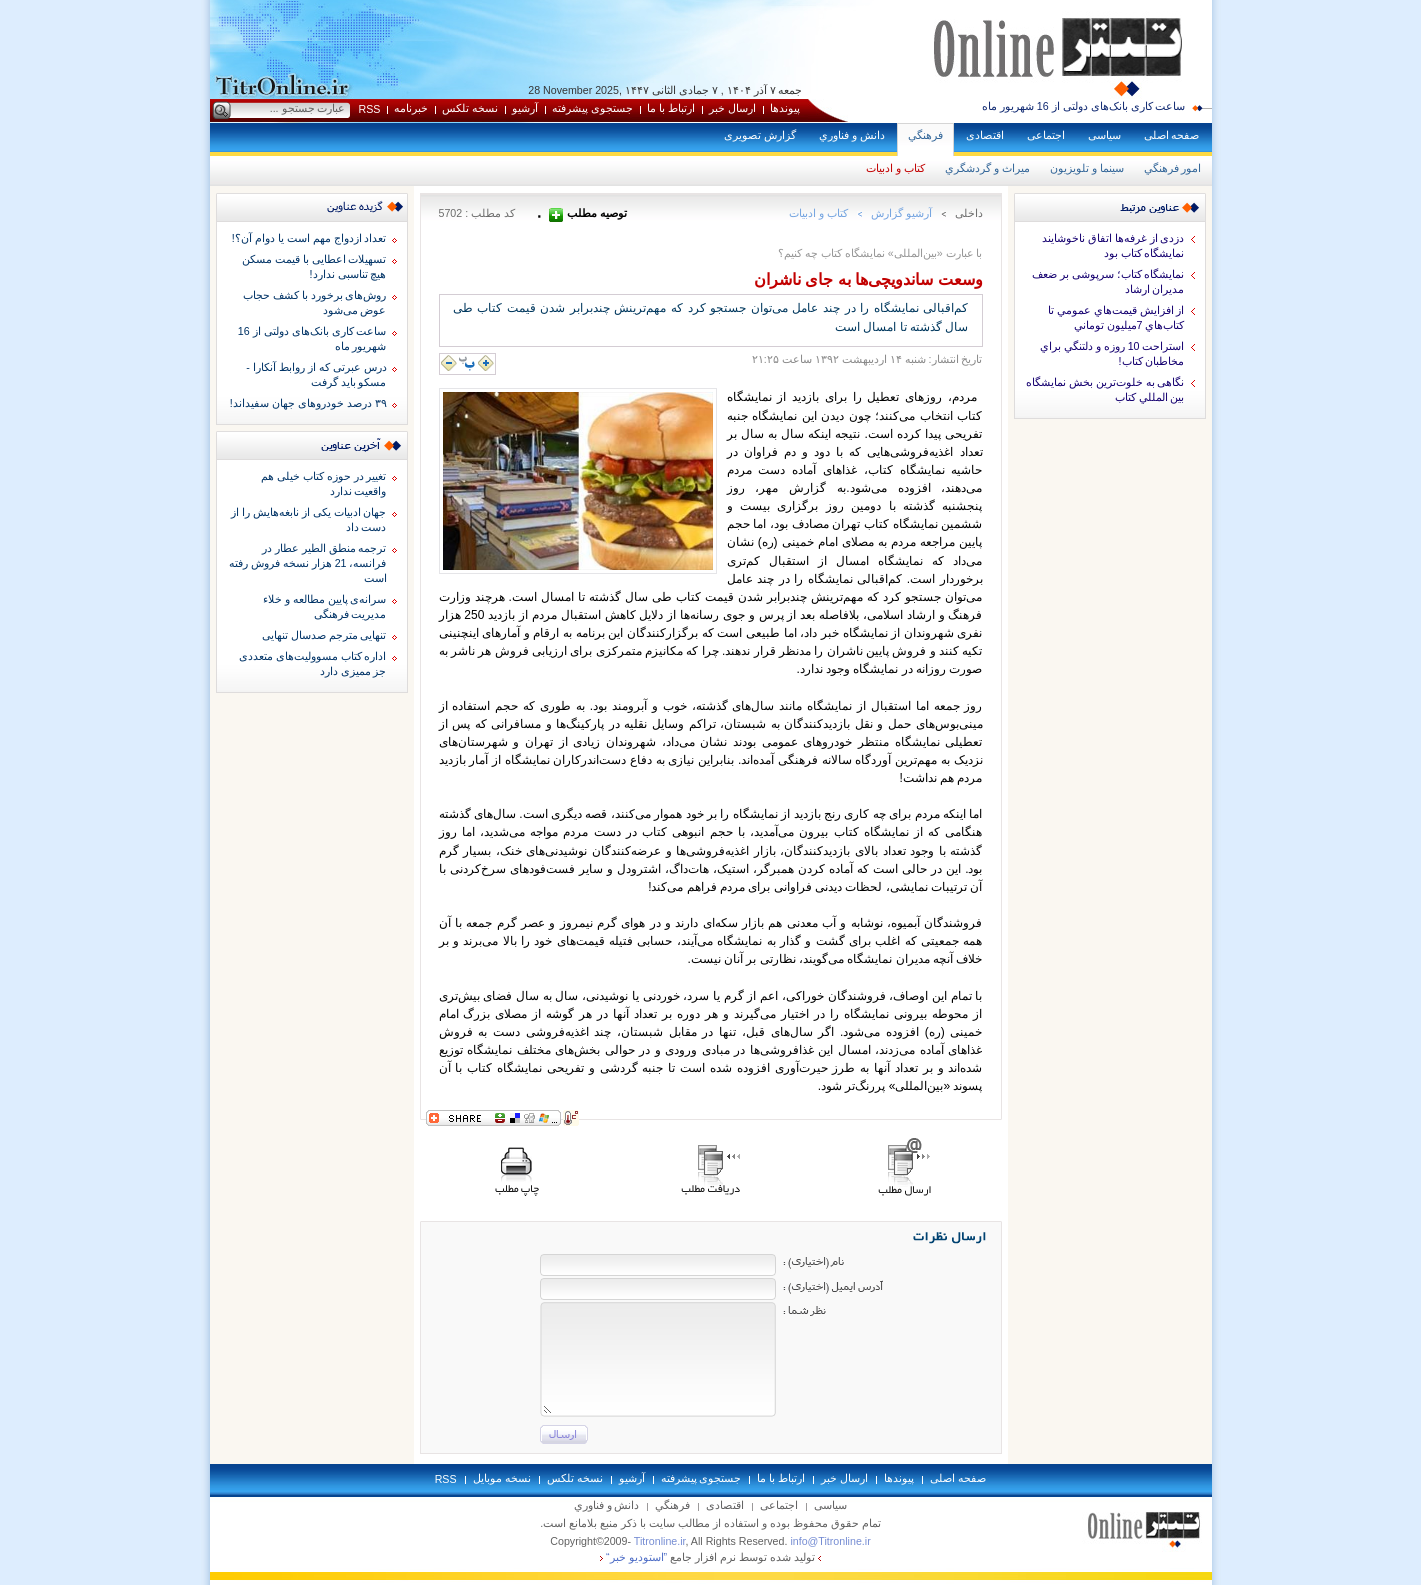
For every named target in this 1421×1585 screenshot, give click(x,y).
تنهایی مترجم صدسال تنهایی (324, 635)
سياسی (1104, 135)
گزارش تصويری (760, 135)
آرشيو (525, 108)
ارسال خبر (732, 108)
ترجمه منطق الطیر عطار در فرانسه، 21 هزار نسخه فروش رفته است (308, 563)
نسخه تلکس (470, 108)
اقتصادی (985, 135)
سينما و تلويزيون (1087, 168)
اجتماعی (1046, 135)
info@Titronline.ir (830, 1541)
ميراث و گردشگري (987, 168)
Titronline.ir (660, 1541)
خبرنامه (411, 108)
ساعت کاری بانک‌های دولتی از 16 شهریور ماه (1084, 106)
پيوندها (785, 108)
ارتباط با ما (671, 108)
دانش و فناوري (852, 135)
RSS (370, 109)
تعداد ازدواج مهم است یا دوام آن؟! (309, 238)
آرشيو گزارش (901, 213)
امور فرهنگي (1173, 168)
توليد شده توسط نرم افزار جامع (710, 1557)
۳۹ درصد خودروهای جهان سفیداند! (308, 403)
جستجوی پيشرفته (592, 108)
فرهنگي (925, 135)
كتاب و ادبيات (895, 168)
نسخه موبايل (502, 1478)
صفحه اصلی (1172, 135)
